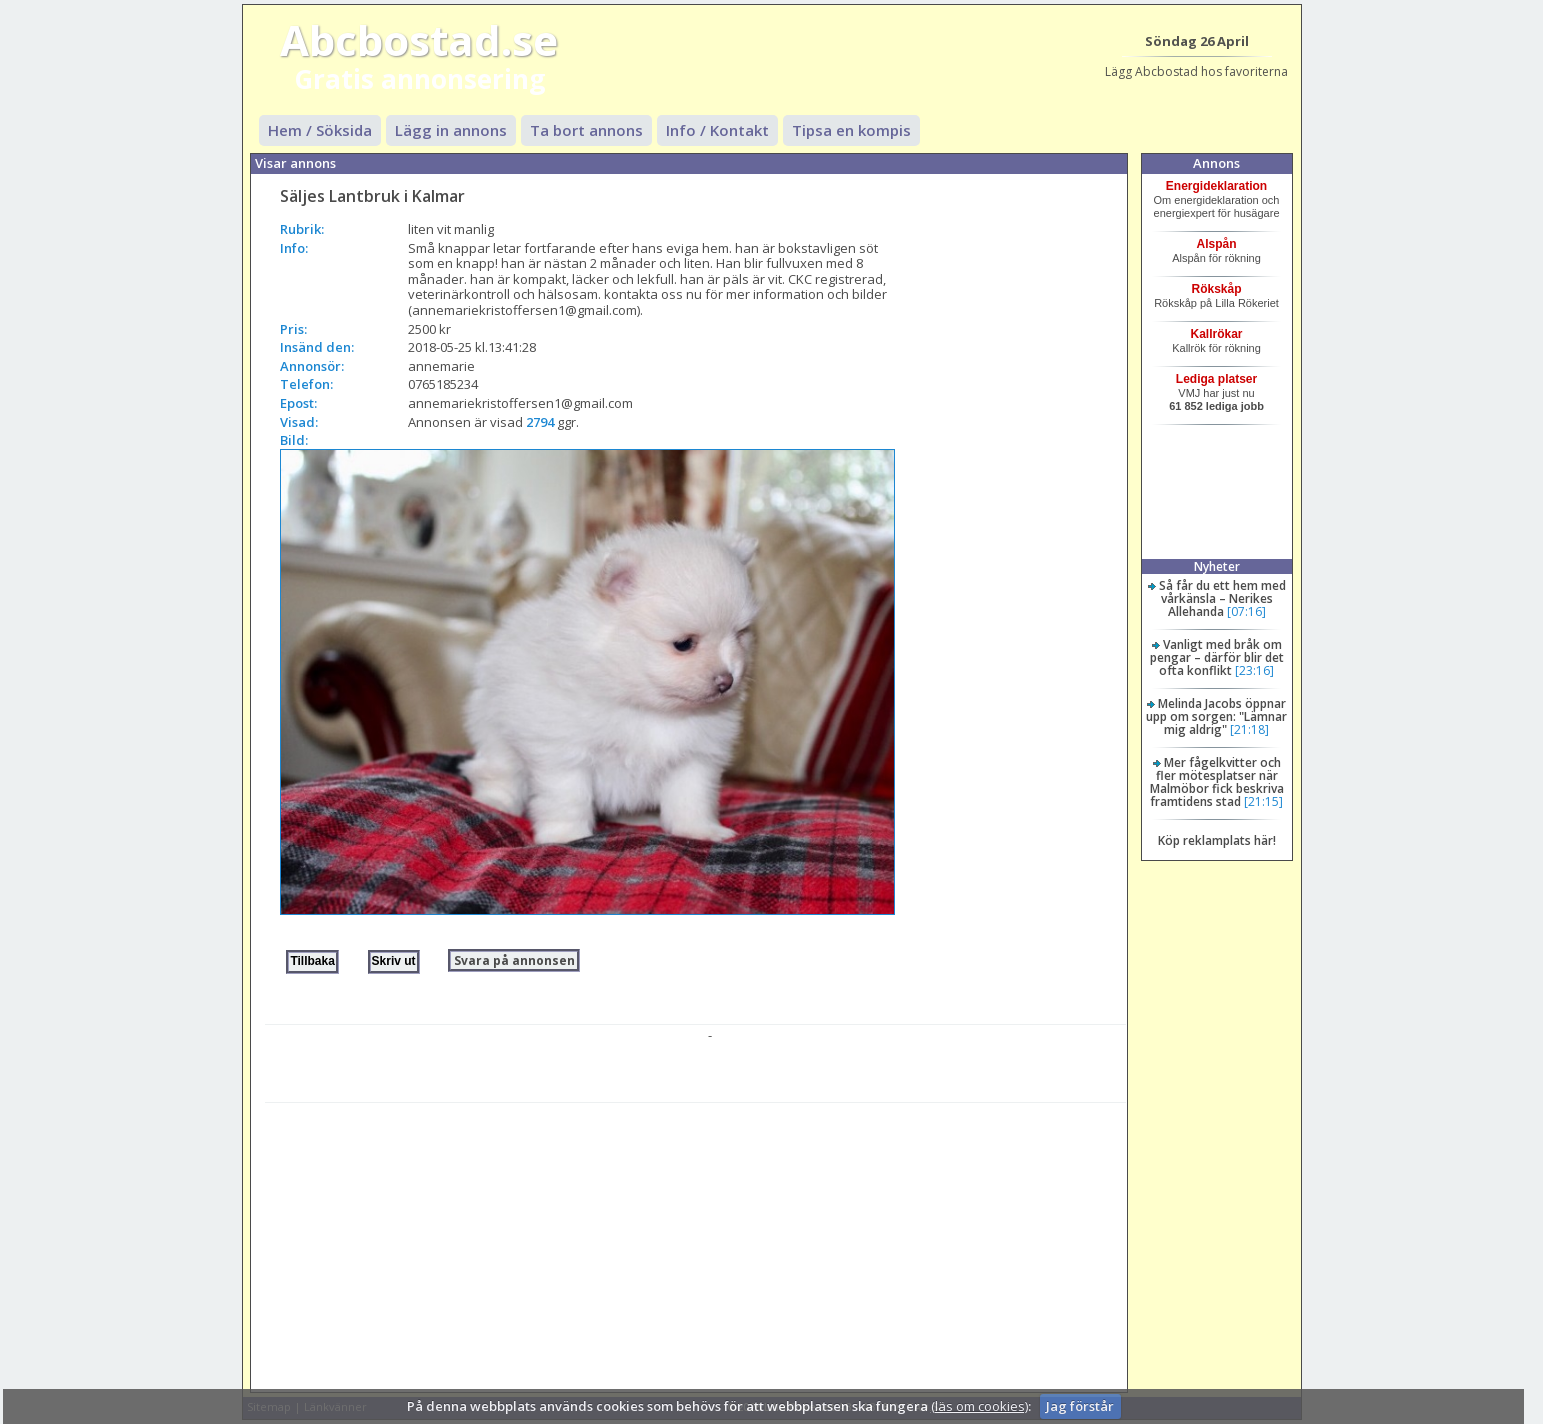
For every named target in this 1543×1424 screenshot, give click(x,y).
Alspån (1217, 244)
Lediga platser (1216, 379)
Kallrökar (1217, 334)
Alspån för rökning (1216, 258)
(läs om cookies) (979, 1406)
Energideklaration (1216, 186)
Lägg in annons (451, 130)
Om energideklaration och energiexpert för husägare (1217, 206)
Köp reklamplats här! (1217, 840)
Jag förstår (1080, 1406)
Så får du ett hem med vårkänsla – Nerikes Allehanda (1222, 598)
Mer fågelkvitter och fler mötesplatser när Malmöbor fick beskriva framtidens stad (1217, 782)
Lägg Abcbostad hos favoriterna (1196, 71)
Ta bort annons (586, 130)
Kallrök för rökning (1216, 348)
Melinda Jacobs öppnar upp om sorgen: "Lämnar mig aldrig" (1216, 716)
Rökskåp (1217, 289)
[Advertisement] (695, 1243)
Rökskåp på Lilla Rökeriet (1216, 303)
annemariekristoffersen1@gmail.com (520, 403)
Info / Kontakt (717, 130)
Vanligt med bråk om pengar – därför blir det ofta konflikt (1217, 657)
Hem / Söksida (320, 130)
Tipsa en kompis (851, 130)
